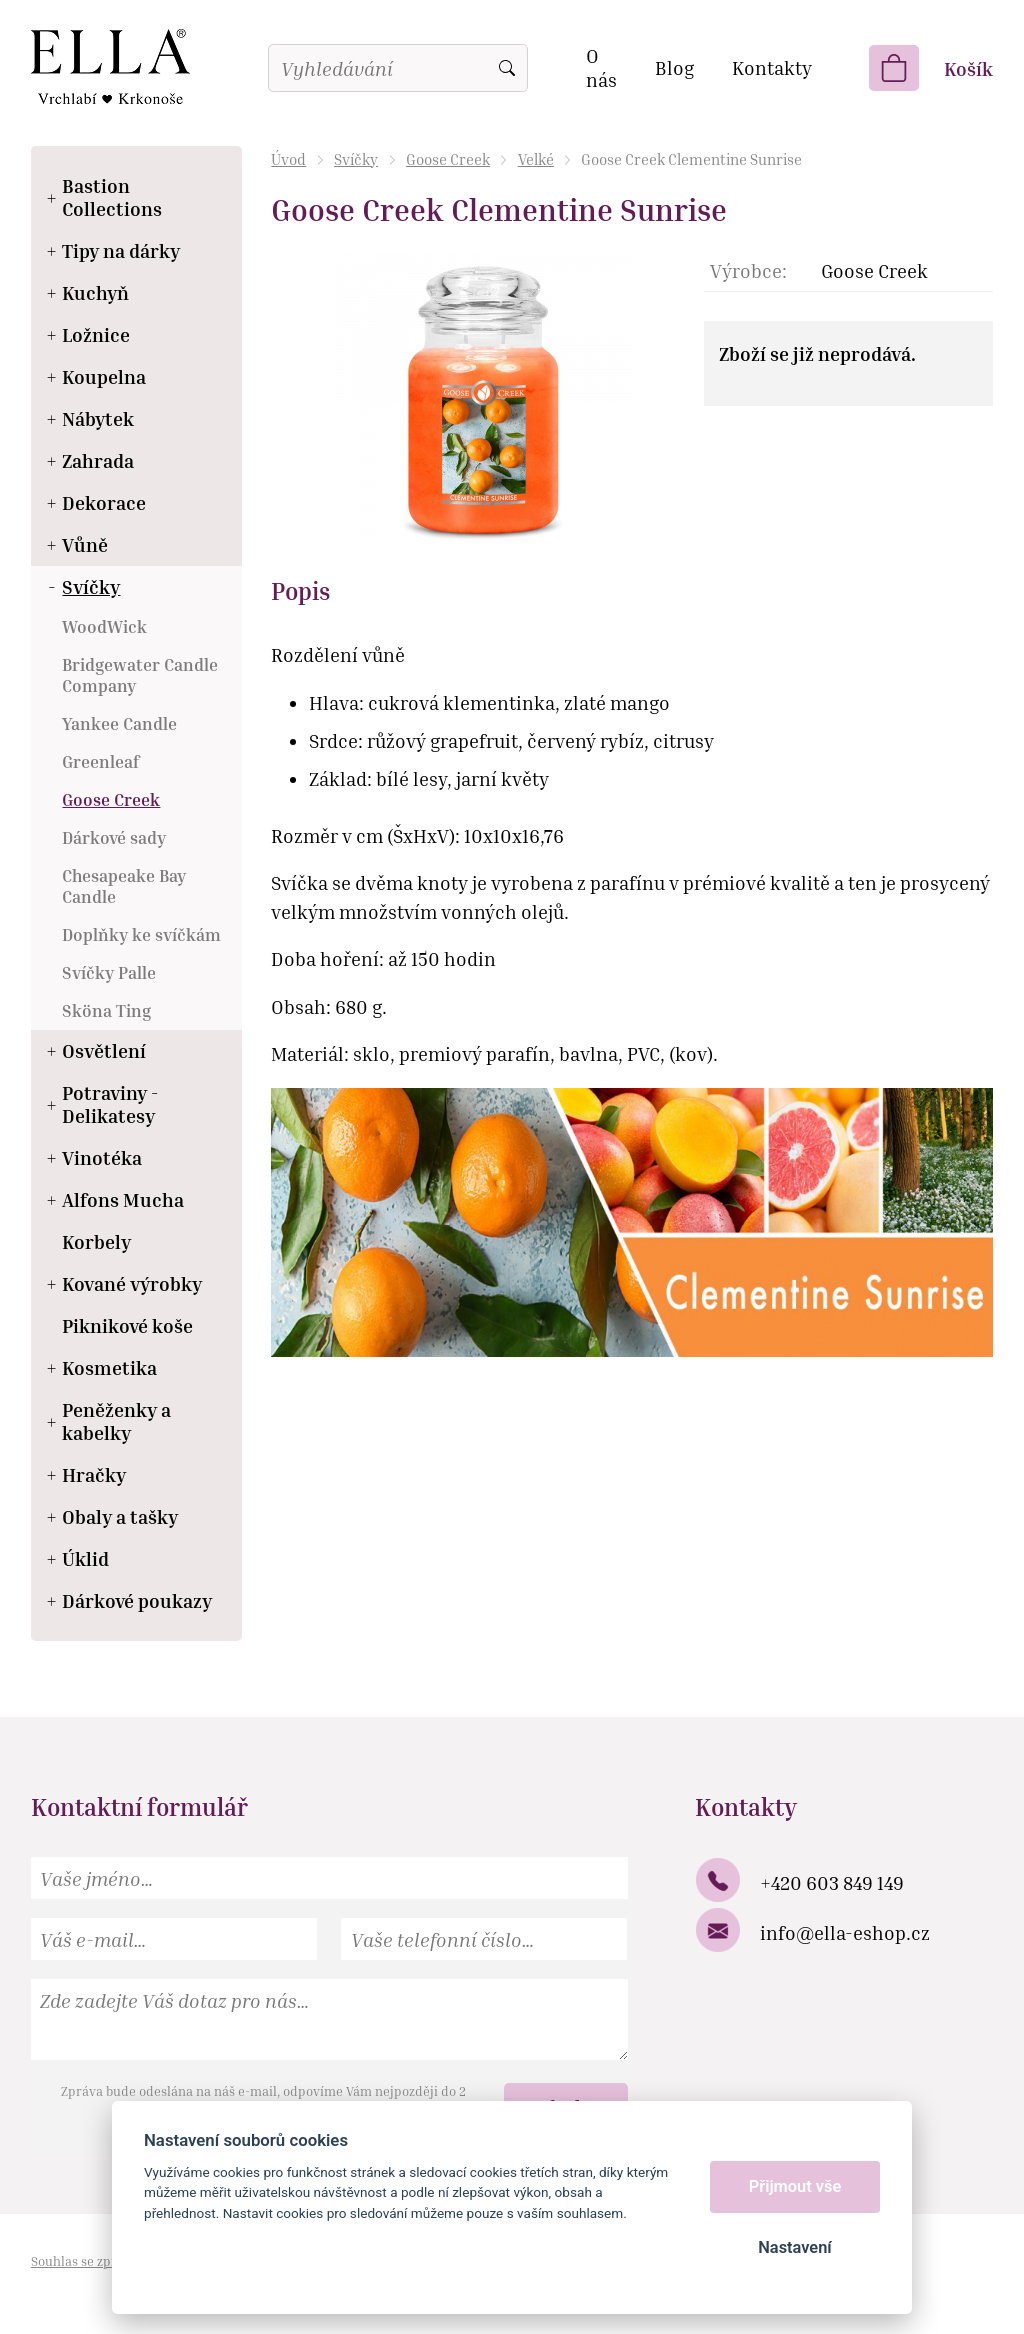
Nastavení (794, 2247)
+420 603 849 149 (832, 1882)
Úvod (288, 159)
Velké (536, 159)
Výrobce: (748, 270)
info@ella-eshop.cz (845, 1932)
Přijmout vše (795, 2186)
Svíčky (356, 159)
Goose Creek (448, 159)
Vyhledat (507, 68)
